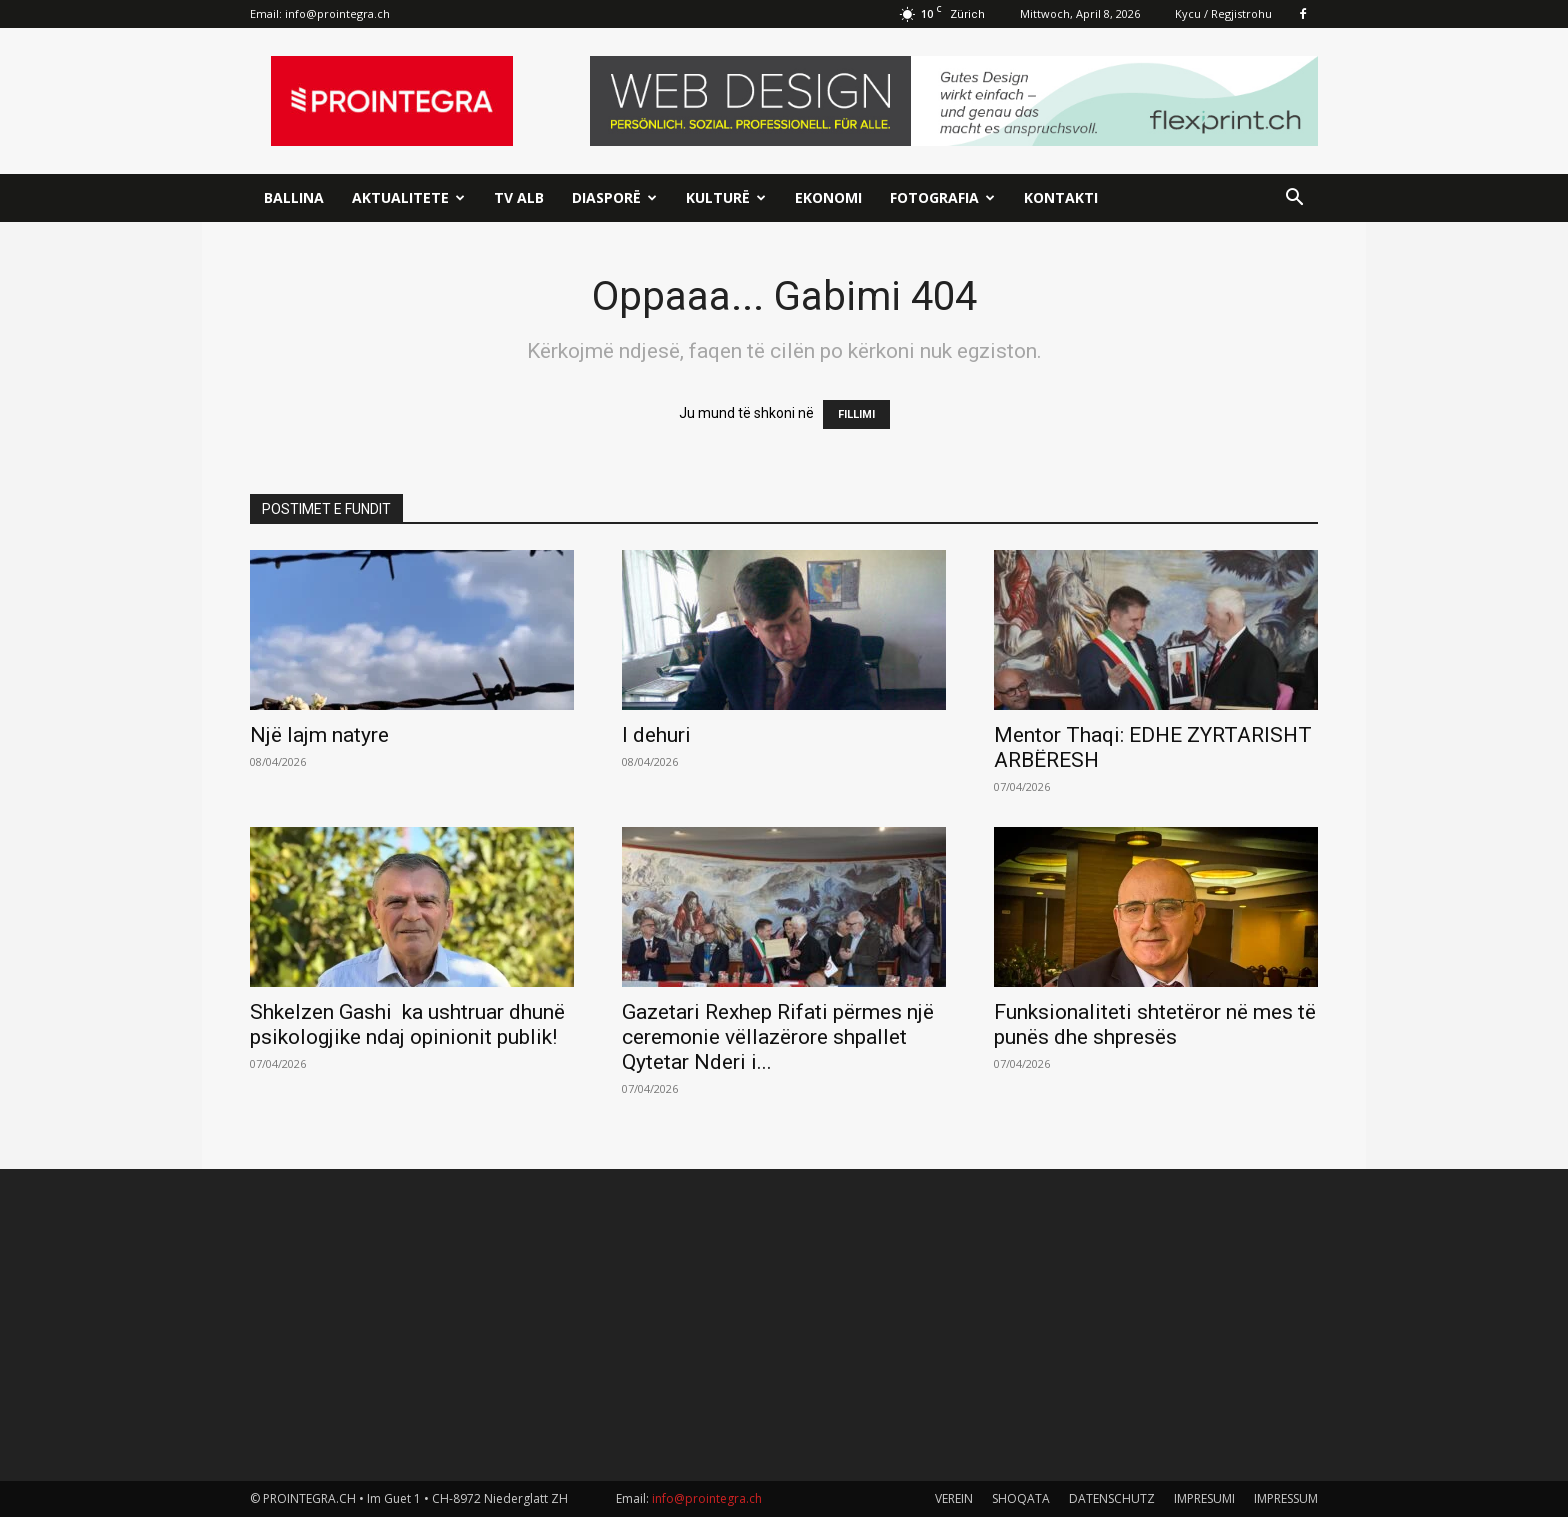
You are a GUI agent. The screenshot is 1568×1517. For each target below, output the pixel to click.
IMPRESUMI (1204, 1498)
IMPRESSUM (1286, 1498)
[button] (1294, 199)
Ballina (294, 197)
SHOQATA (1021, 1498)
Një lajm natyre (319, 735)
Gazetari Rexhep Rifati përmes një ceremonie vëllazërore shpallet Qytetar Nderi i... (778, 1037)
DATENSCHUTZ (1112, 1498)
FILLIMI (856, 414)
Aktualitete (408, 197)
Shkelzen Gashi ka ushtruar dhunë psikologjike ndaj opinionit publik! (407, 1024)
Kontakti (1061, 197)
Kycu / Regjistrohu (1223, 13)
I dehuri (656, 735)
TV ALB (519, 197)
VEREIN (954, 1498)
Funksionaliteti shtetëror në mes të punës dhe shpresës (1155, 1024)
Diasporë (614, 197)
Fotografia (942, 197)
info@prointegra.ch (337, 13)
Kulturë (726, 197)
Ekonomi (828, 197)
